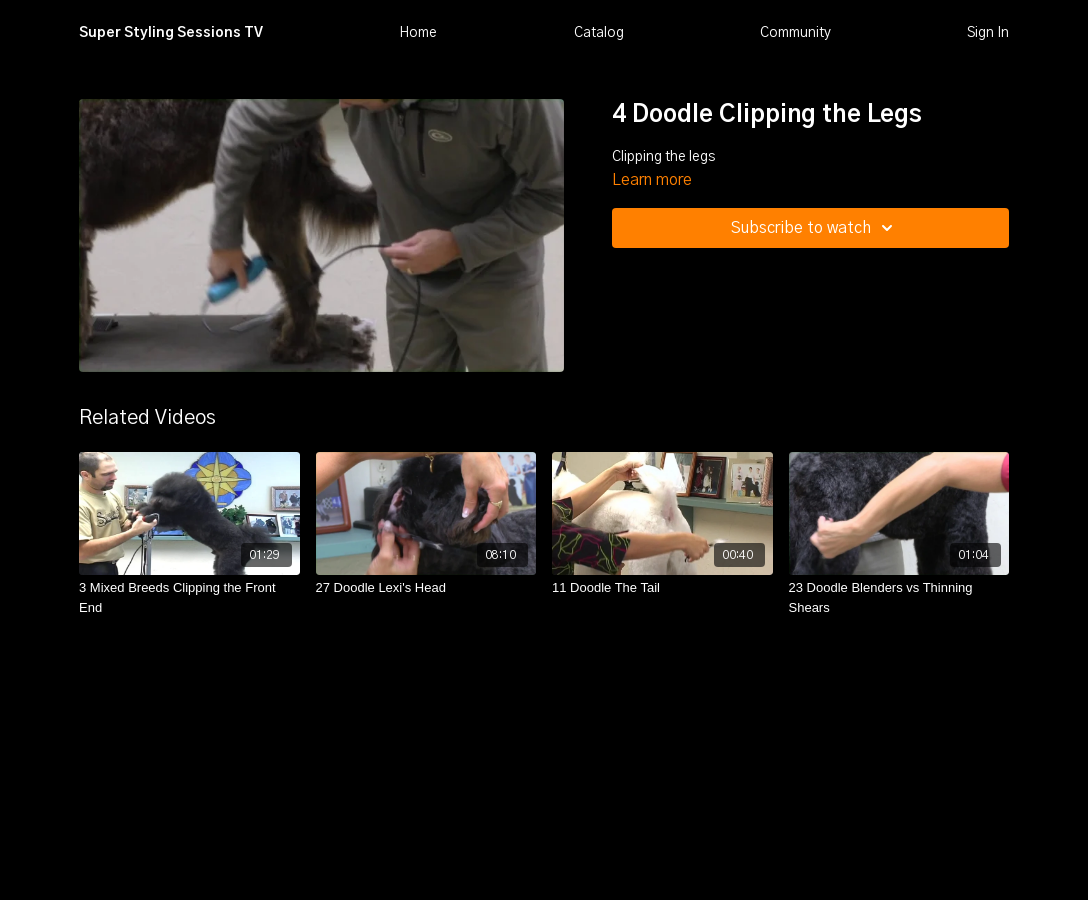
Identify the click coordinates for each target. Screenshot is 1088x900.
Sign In (988, 33)
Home (418, 33)
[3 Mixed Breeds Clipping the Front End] (189, 597)
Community (795, 33)
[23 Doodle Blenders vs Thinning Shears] (899, 597)
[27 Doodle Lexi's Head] (426, 588)
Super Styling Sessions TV (171, 33)
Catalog (599, 33)
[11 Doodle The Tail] (662, 588)
